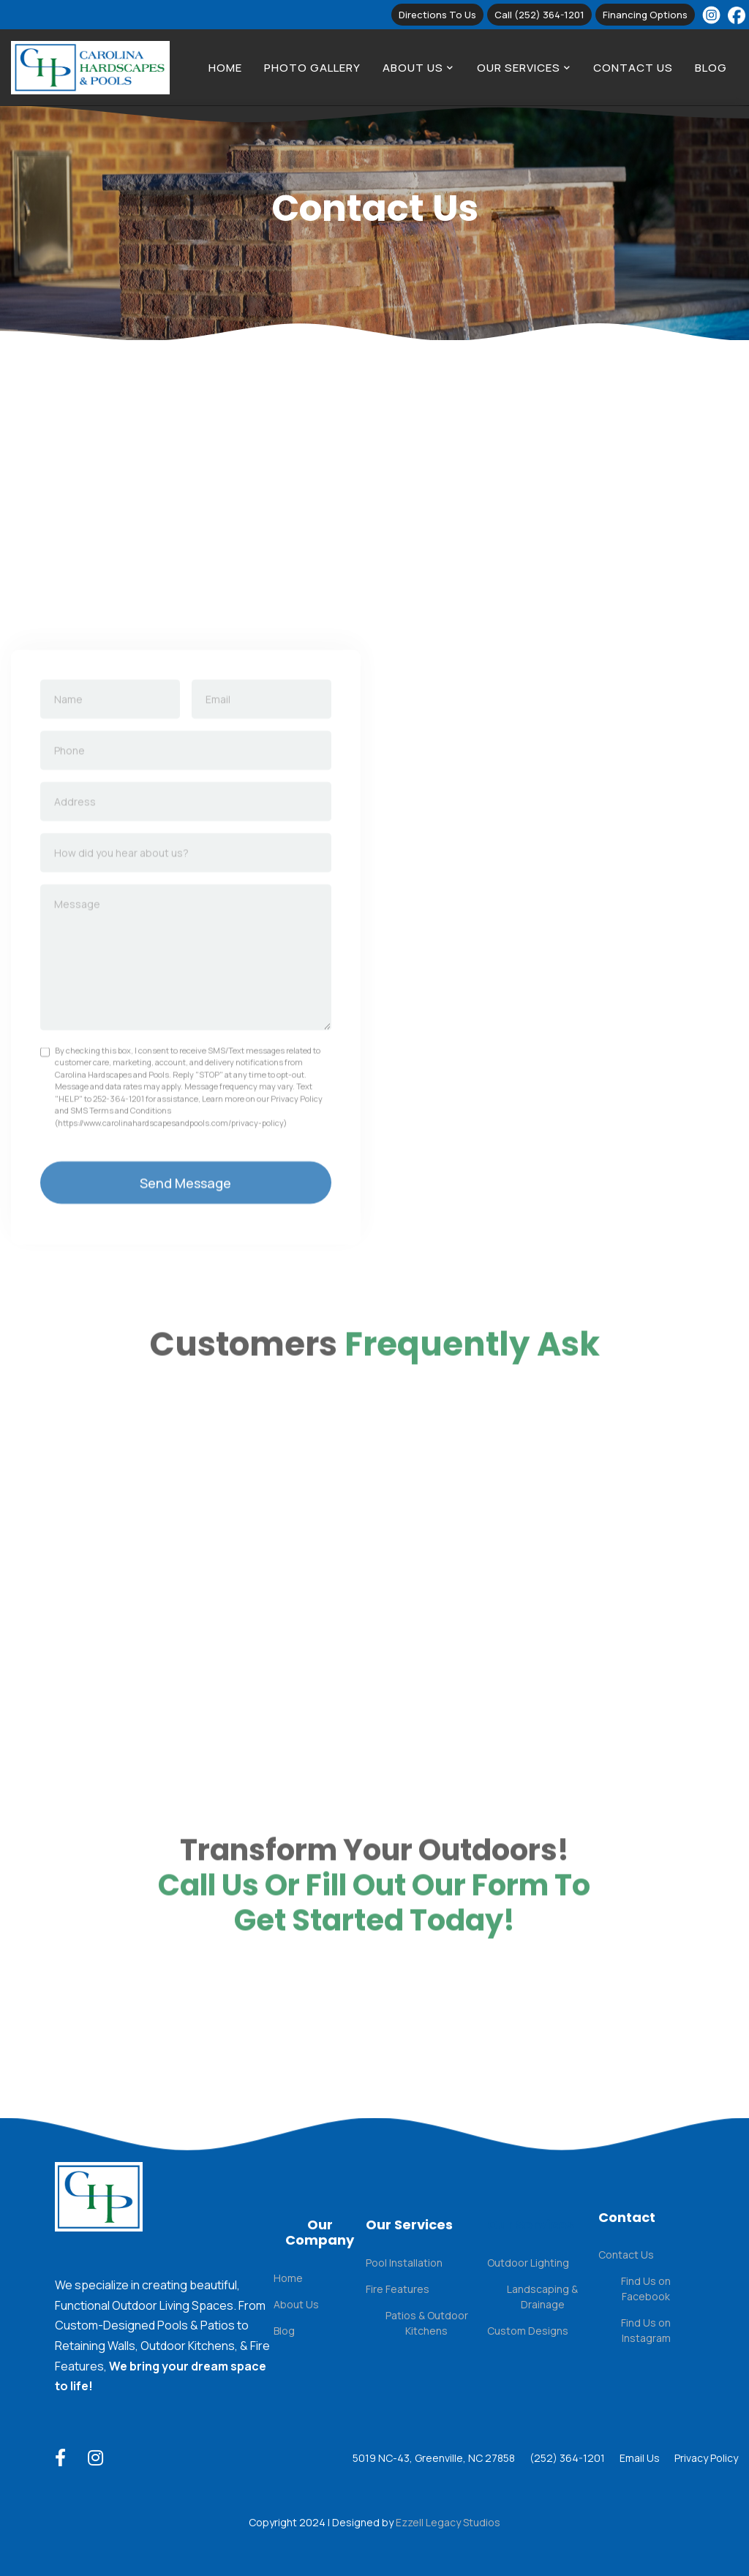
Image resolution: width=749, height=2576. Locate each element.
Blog (711, 67)
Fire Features (397, 2289)
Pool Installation (404, 2263)
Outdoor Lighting (528, 2263)
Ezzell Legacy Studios (448, 2522)
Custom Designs (527, 2331)
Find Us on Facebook (646, 2288)
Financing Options (645, 14)
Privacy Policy (706, 2458)
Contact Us (633, 67)
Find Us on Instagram (646, 2330)
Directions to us (437, 14)
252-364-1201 (118, 1132)
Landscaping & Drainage (542, 2296)
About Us (296, 2304)
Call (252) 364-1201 (539, 14)
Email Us (640, 2458)
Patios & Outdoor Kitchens (426, 2323)
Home (225, 67)
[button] (418, 68)
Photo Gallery (312, 67)
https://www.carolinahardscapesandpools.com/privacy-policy (171, 1156)
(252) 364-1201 (567, 2458)
